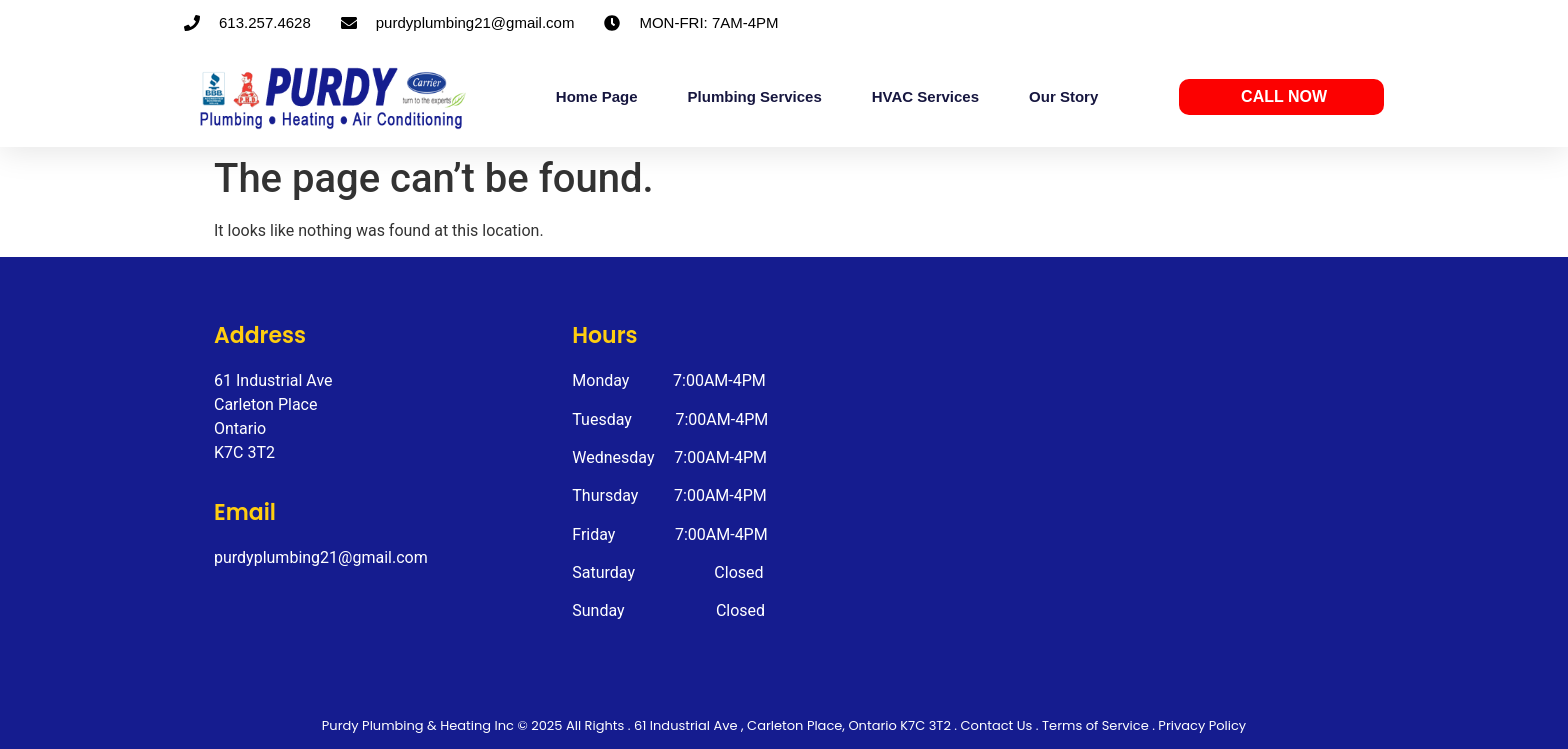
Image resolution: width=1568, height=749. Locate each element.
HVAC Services (925, 96)
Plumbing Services (755, 96)
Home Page (597, 96)
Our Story (1063, 96)
